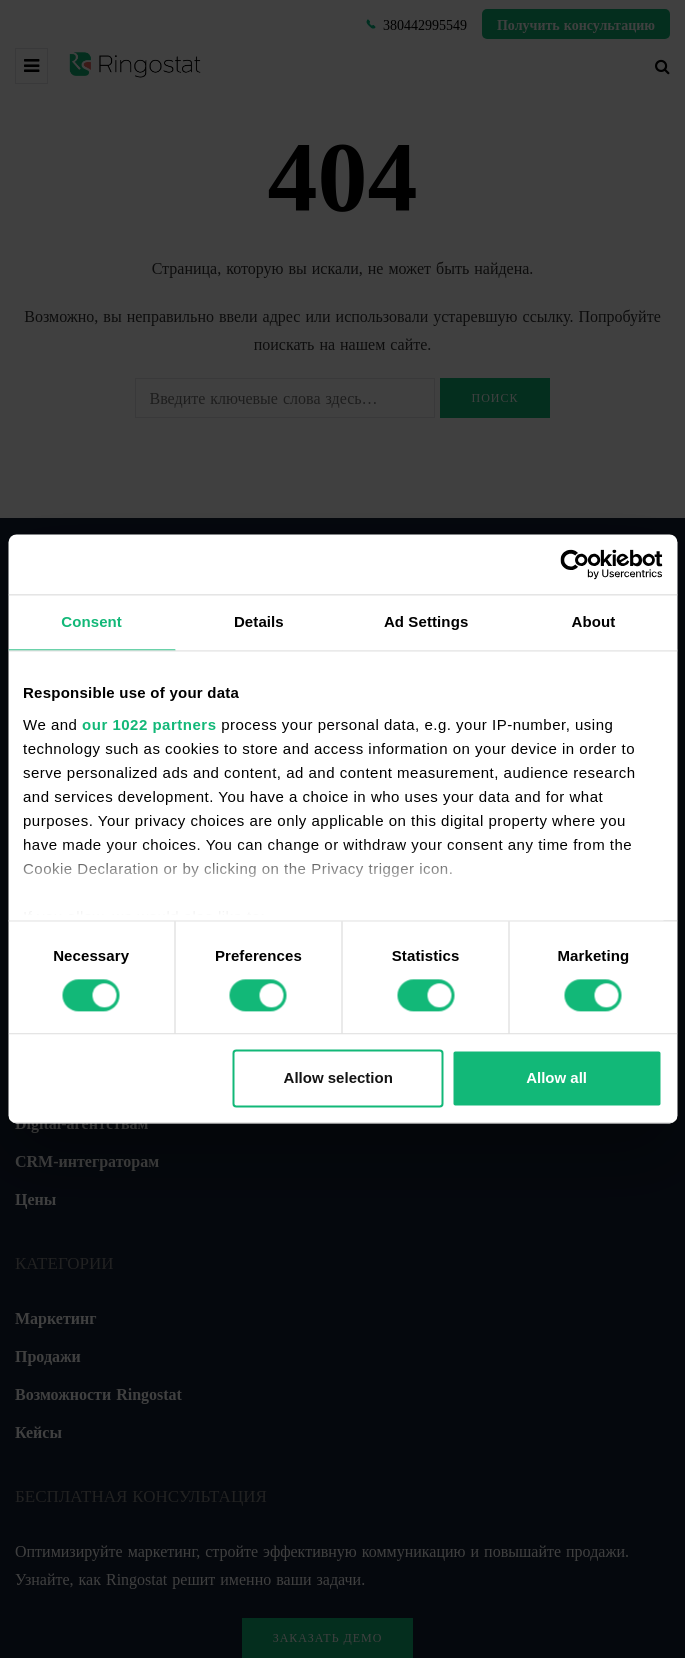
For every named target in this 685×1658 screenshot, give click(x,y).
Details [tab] (259, 621)
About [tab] (593, 621)
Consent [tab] (91, 621)
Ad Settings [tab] (426, 621)
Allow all (556, 1078)
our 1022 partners (149, 724)
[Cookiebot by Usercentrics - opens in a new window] (574, 564)
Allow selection (338, 1078)
